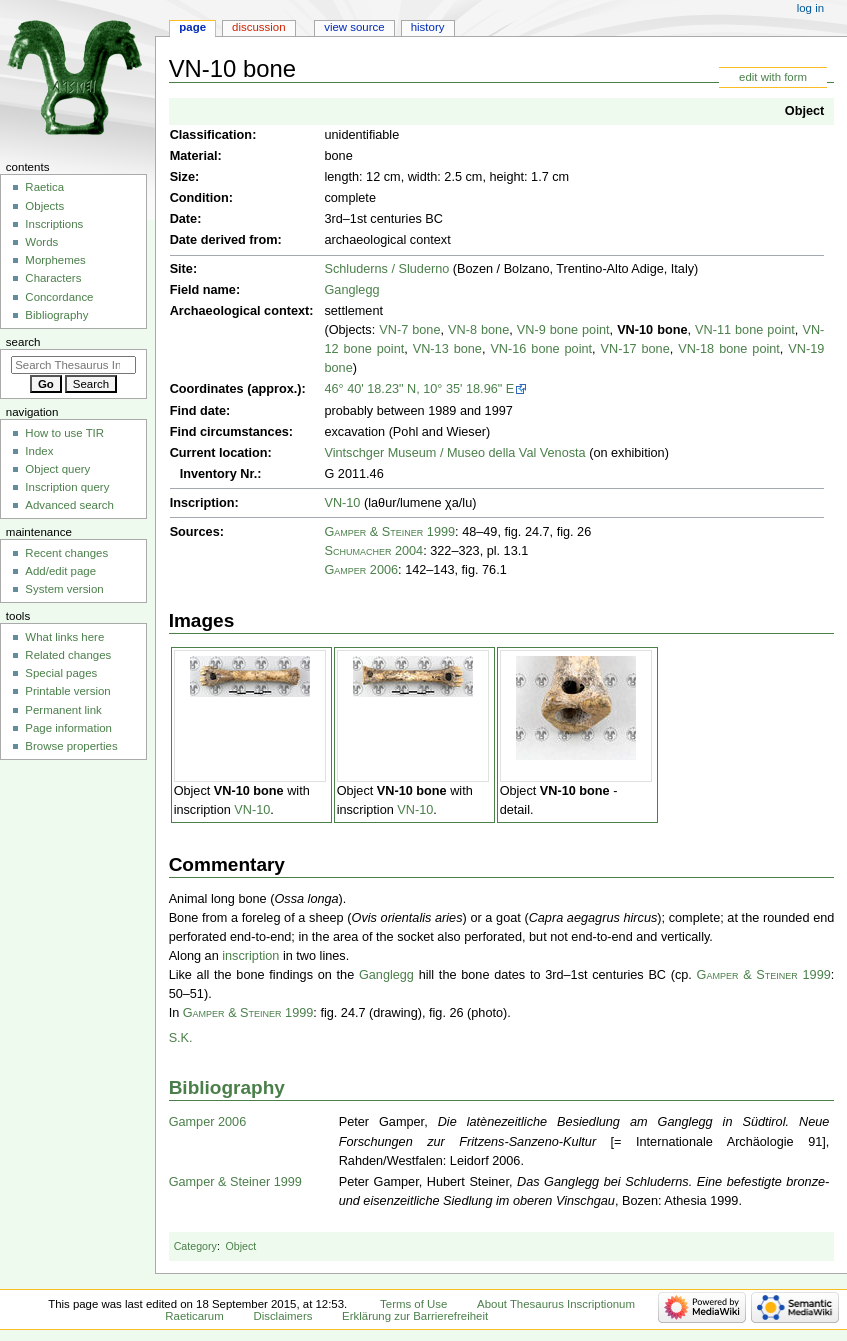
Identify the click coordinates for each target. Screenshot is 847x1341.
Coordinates (207, 389)
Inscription (202, 503)
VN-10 (342, 503)
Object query (57, 469)
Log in (810, 8)
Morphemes (55, 260)
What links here (64, 637)
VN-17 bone (635, 349)
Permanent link (63, 710)
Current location (219, 453)
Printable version (67, 691)
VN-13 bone (447, 349)
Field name (203, 290)
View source (354, 27)
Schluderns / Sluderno (386, 269)
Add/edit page (60, 571)
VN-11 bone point (745, 330)
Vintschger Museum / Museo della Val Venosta (454, 453)
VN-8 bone (478, 330)
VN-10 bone (652, 330)
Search (23, 342)
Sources (195, 532)
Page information (68, 728)
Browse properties (71, 746)
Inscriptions (54, 224)
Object (804, 111)
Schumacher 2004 (373, 551)
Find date (198, 411)
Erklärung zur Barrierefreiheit (415, 1316)
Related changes (68, 655)
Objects (44, 206)
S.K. (181, 1038)
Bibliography (227, 1087)
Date (184, 219)
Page (192, 27)
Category (195, 1246)
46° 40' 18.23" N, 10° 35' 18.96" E (419, 389)
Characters (53, 278)
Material (194, 156)
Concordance (59, 297)
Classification (211, 135)
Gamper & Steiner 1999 (389, 532)
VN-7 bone (409, 330)
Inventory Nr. (219, 474)
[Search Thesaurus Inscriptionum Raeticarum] (73, 365)
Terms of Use (413, 1304)
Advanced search (69, 505)
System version (64, 589)
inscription (250, 956)
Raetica (44, 187)
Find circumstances (229, 432)
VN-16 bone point (541, 349)
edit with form (773, 77)
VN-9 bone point (563, 330)
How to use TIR (64, 433)
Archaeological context (240, 311)
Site (181, 269)
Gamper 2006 (361, 570)
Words (41, 242)
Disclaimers (282, 1316)
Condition (199, 198)
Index (39, 451)
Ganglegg (351, 290)
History (428, 27)
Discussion (258, 27)
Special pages (61, 673)
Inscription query (67, 487)
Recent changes (66, 553)
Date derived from (224, 240)
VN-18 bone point (729, 349)
